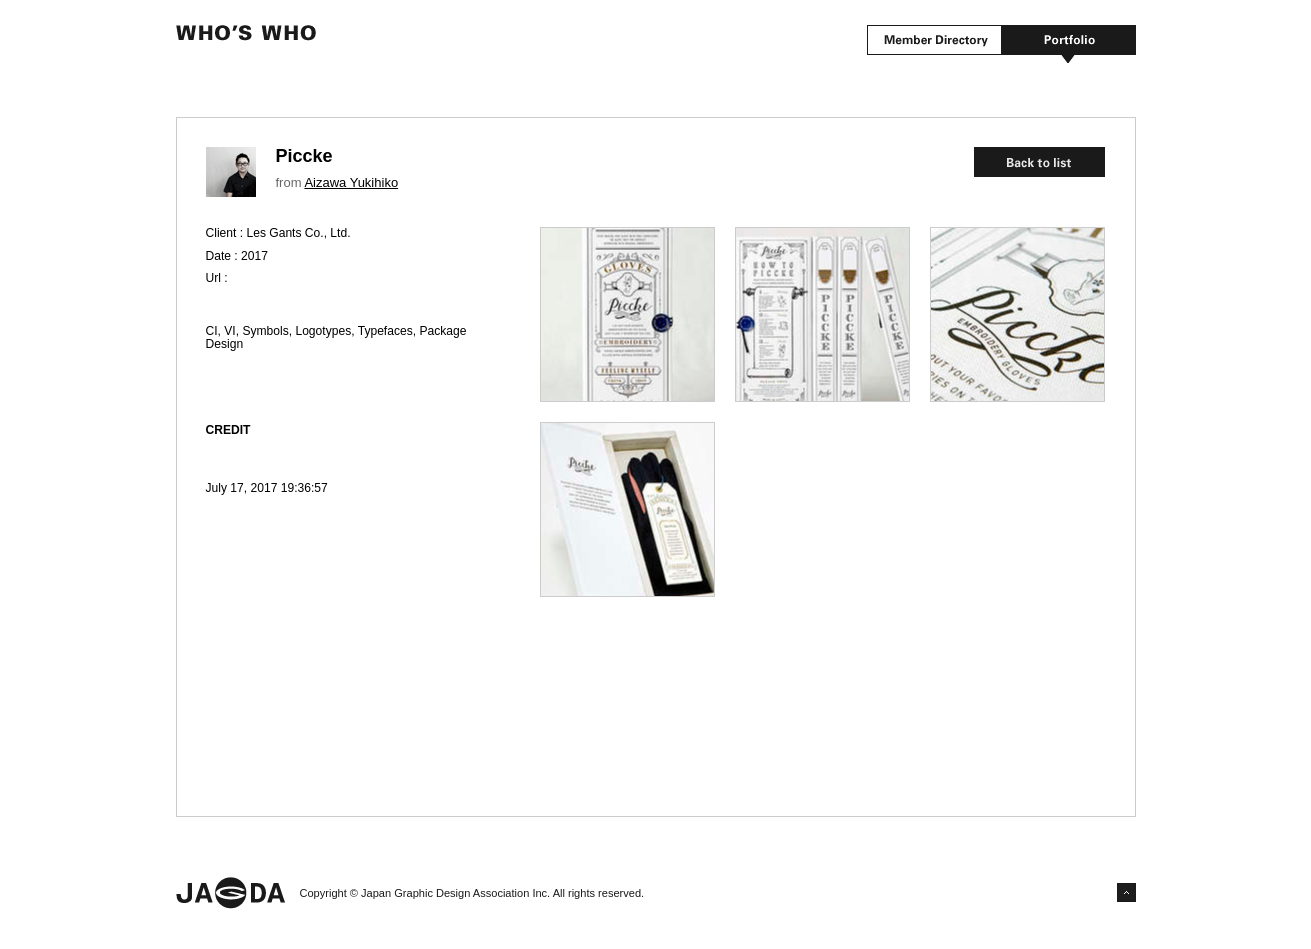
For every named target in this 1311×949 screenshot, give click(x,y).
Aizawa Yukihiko (351, 182)
